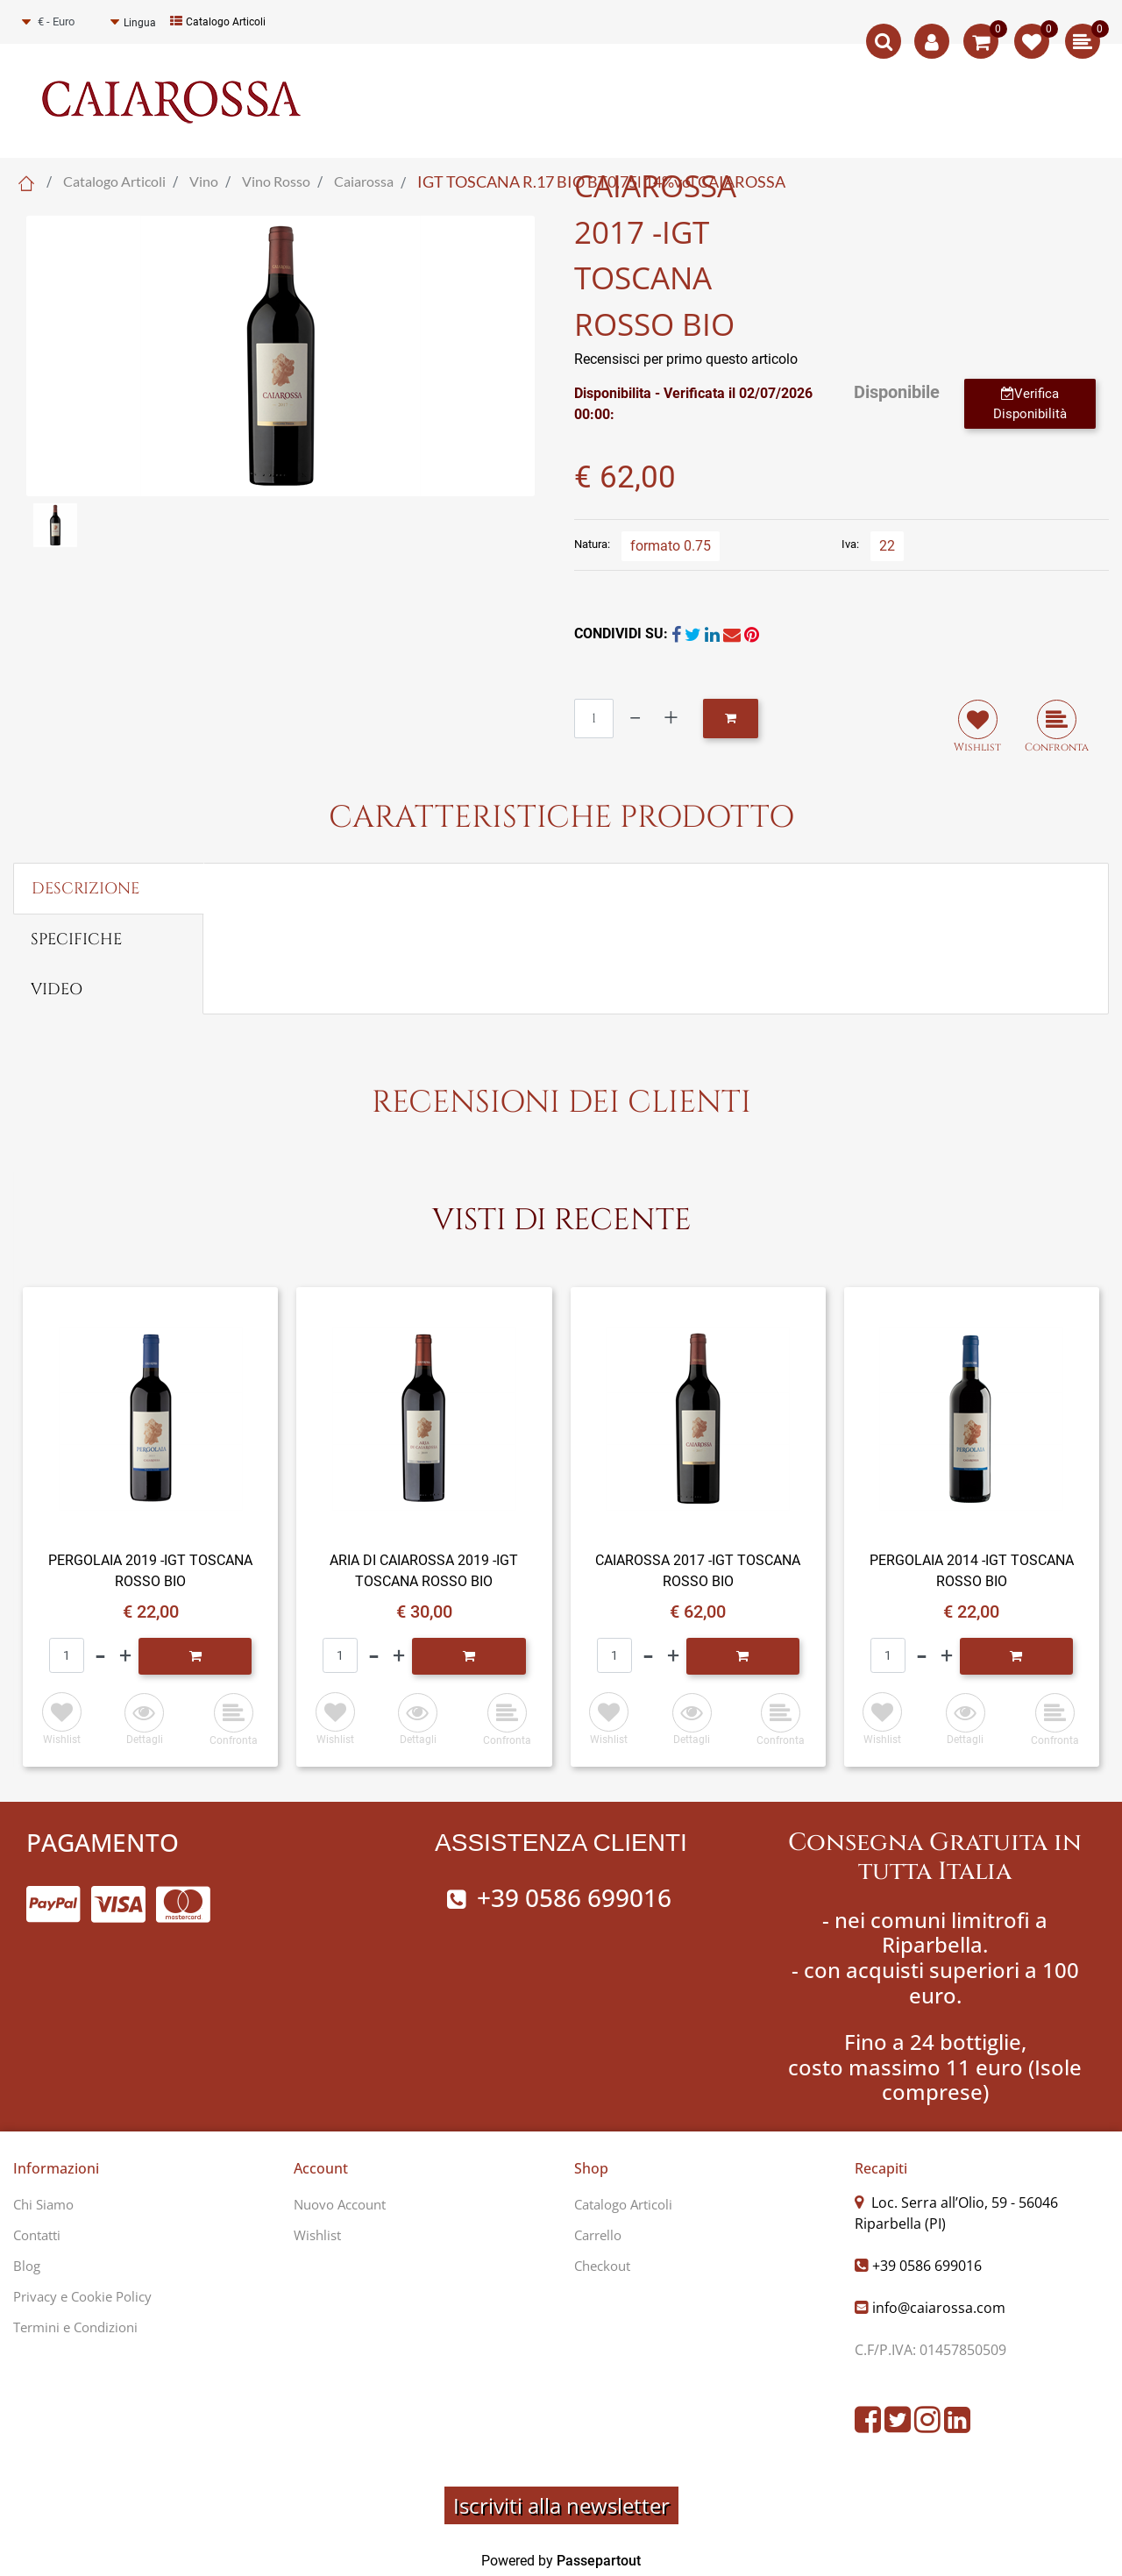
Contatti (36, 2235)
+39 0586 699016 (927, 2265)
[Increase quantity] (671, 718)
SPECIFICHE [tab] (76, 939)
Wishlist (317, 2235)
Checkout (602, 2265)
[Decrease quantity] (635, 718)
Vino (203, 181)
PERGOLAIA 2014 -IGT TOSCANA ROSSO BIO (972, 1571)
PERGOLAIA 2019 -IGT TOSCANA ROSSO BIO (150, 1571)
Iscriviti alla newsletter (561, 2505)
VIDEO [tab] (56, 989)
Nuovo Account (340, 2204)
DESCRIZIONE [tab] (85, 889)
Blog (26, 2265)
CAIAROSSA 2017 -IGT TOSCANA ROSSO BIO (697, 1571)
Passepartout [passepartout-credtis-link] (599, 2560)
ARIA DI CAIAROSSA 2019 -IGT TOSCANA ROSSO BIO (424, 1571)
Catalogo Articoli (218, 22)
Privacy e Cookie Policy (82, 2296)
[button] (280, 354)
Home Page (26, 183)
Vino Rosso (276, 181)
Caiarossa (364, 181)
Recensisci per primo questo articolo (686, 359)
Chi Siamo (43, 2204)
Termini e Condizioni (75, 2327)
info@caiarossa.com (938, 2307)
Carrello (597, 2235)
